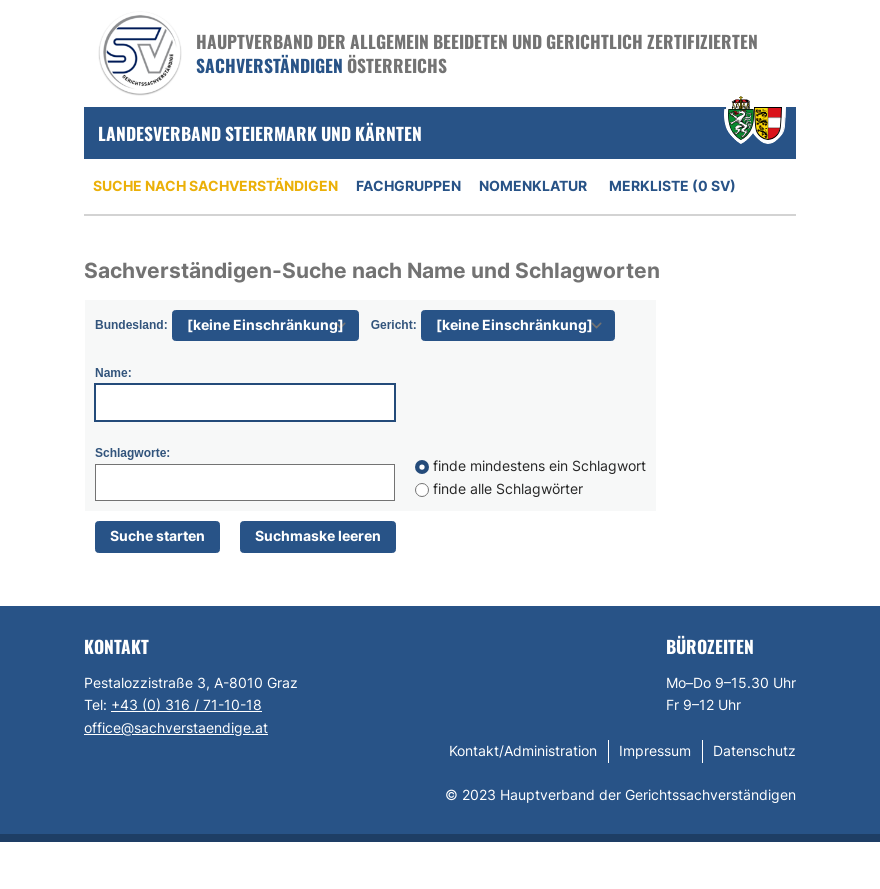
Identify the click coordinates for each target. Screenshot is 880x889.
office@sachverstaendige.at (176, 727)
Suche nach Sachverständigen (215, 185)
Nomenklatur (533, 185)
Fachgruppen (408, 185)
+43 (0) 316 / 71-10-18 (186, 704)
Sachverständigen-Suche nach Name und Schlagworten (372, 270)
